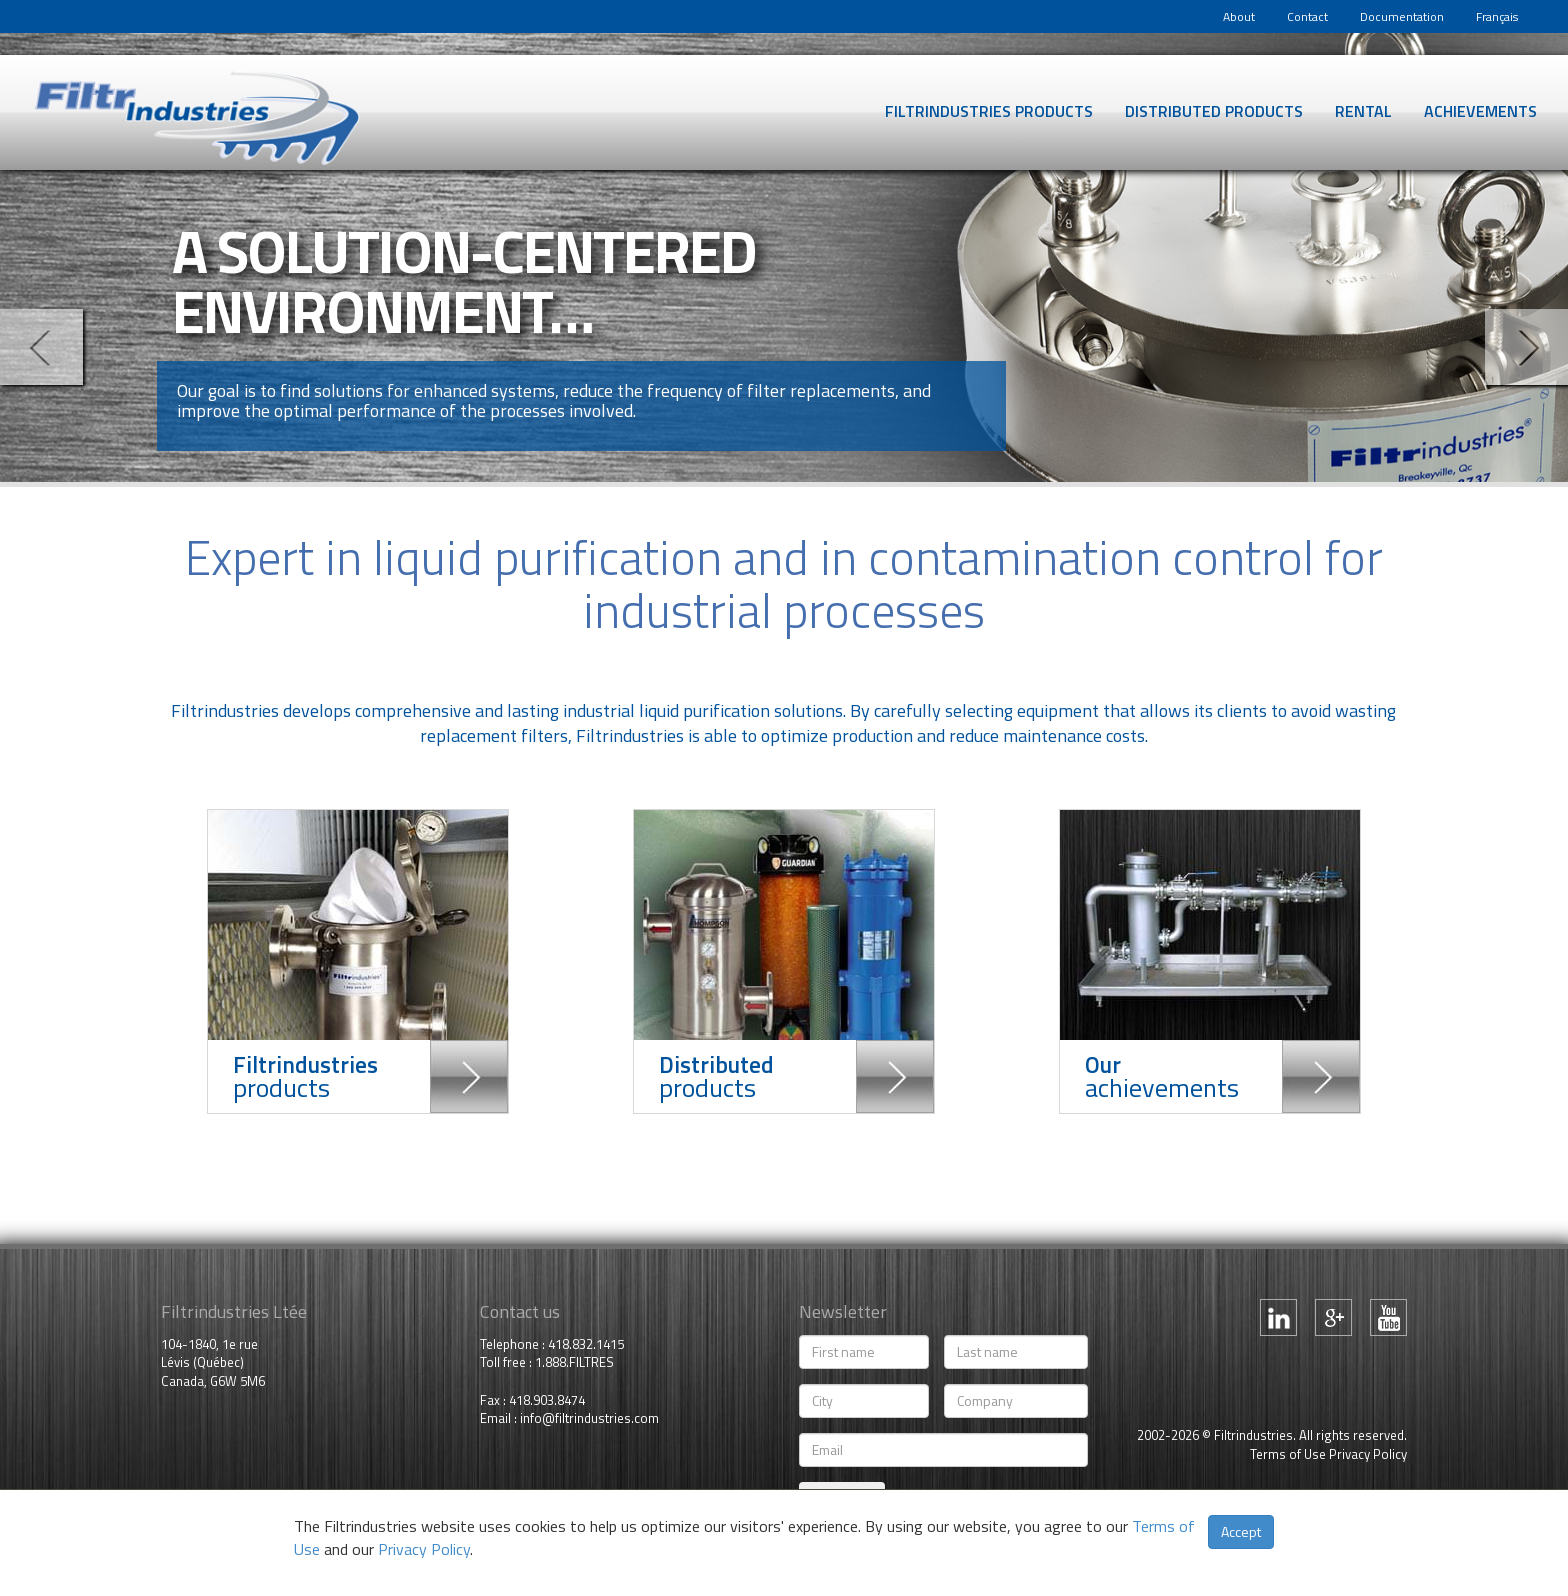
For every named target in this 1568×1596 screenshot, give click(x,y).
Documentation (1402, 16)
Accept (1241, 1531)
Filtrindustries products (989, 111)
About (1239, 16)
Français (1497, 16)
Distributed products (1214, 111)
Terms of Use (1288, 1454)
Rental (1363, 111)
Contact (1307, 16)
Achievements (1480, 111)
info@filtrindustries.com (589, 1418)
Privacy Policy (1368, 1454)
